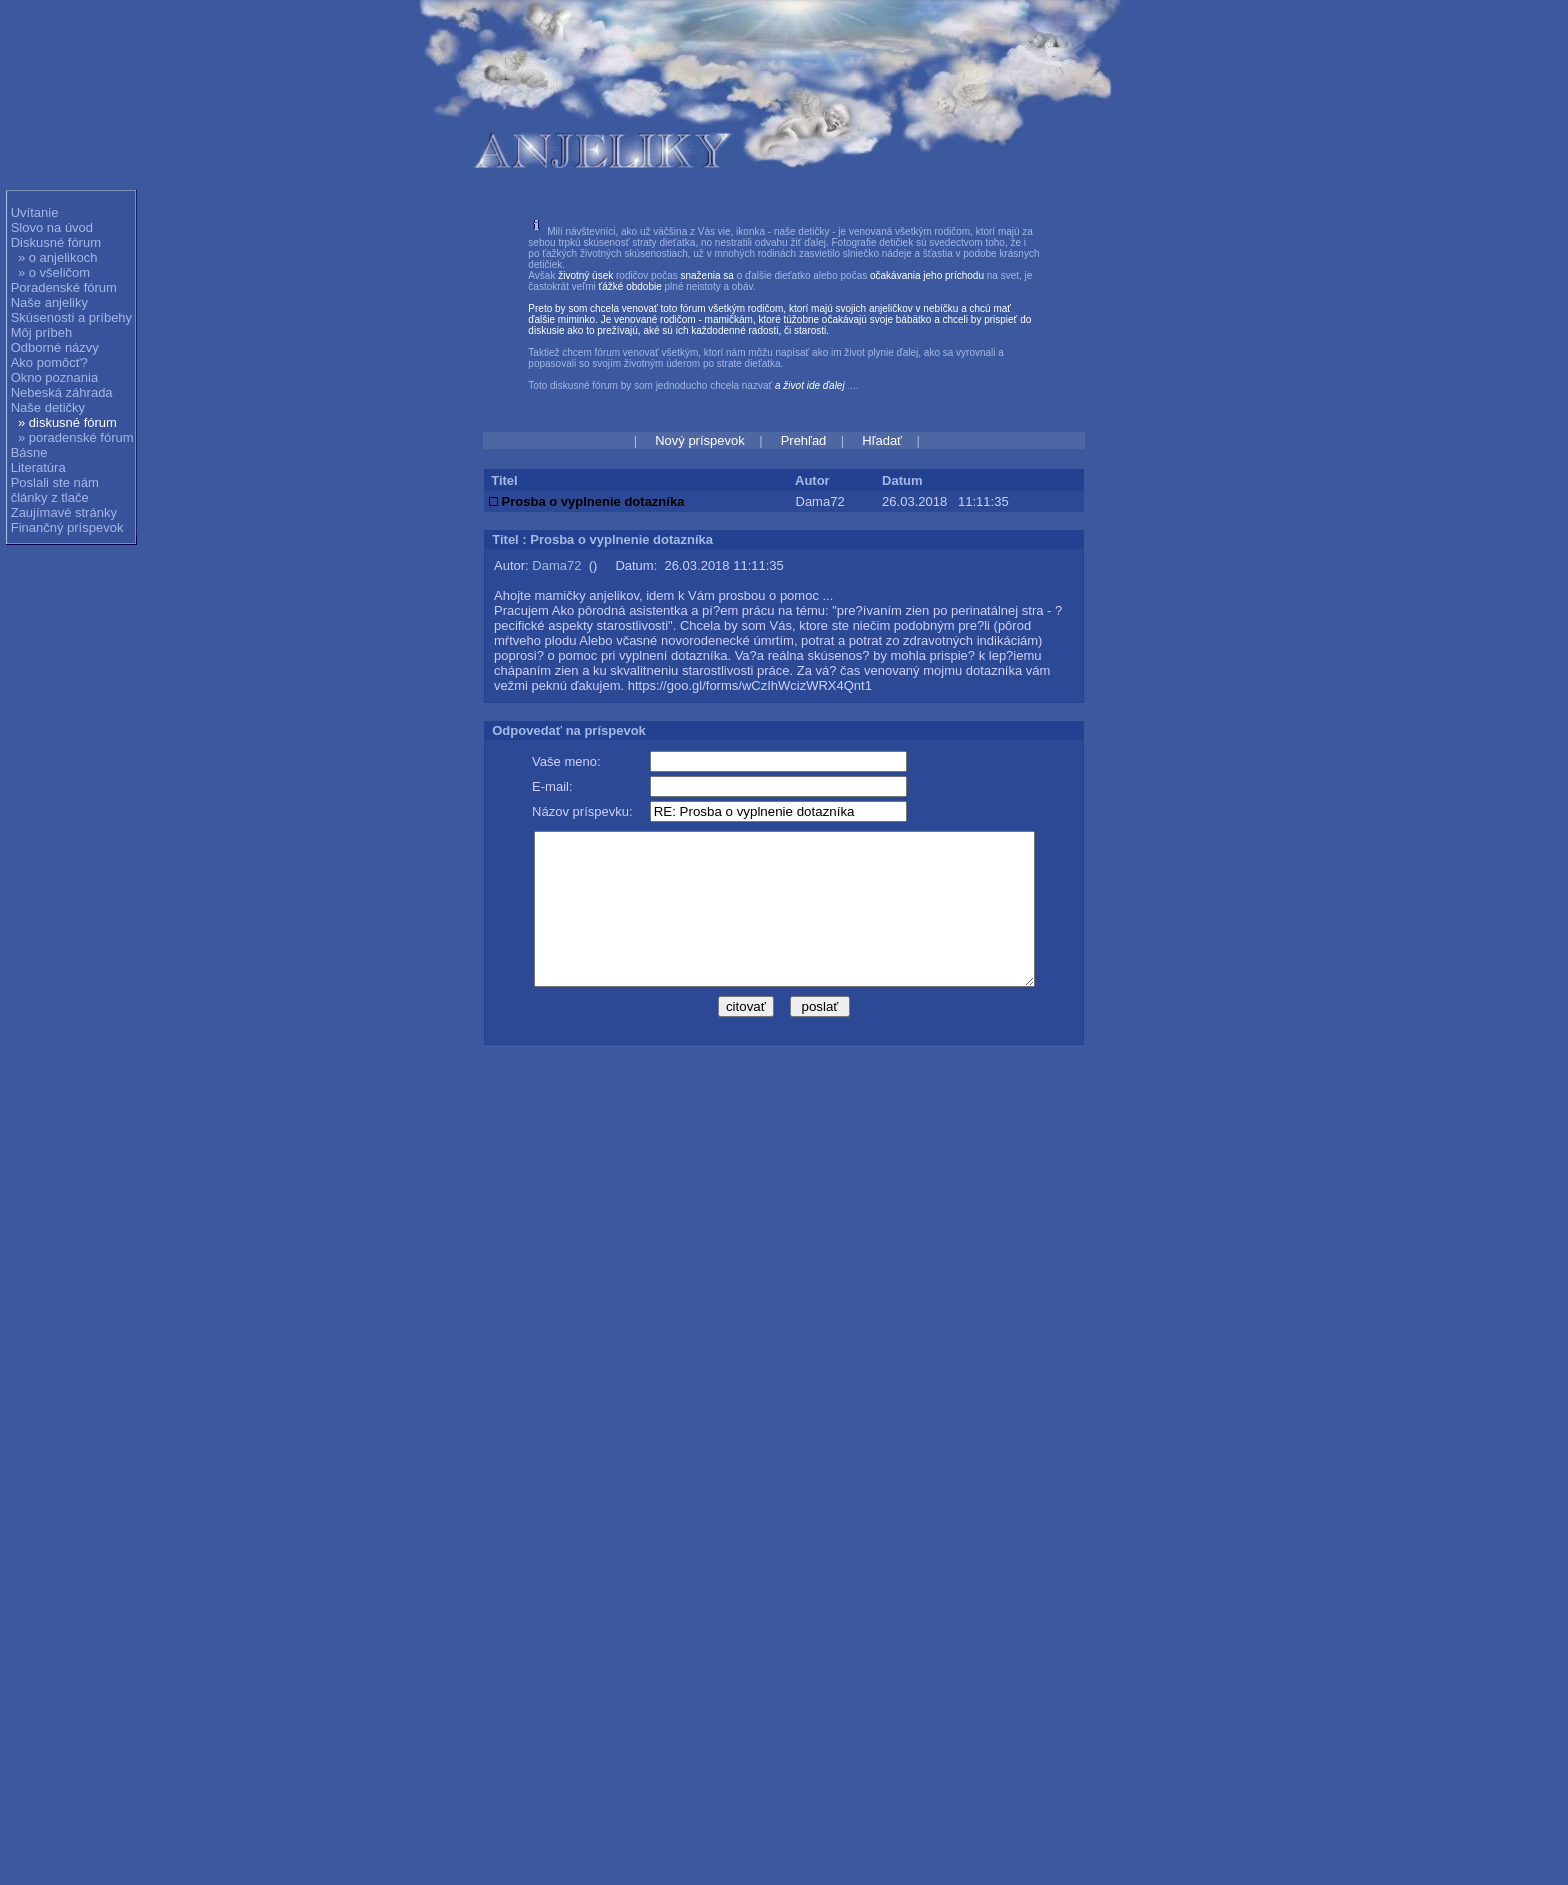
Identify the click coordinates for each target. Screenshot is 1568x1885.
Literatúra (38, 467)
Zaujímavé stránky (64, 512)
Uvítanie (35, 212)
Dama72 (556, 565)
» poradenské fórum (76, 437)
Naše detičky (48, 407)
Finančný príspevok (67, 527)
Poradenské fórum (64, 287)
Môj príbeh (41, 332)
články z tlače (50, 497)
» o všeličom (54, 272)
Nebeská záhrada (62, 392)
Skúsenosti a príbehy (71, 317)
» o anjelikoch (58, 257)
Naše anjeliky (49, 302)
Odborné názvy (55, 347)
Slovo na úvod (52, 227)
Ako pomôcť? (49, 362)
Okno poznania (54, 377)
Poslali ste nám (55, 482)
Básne (29, 452)
